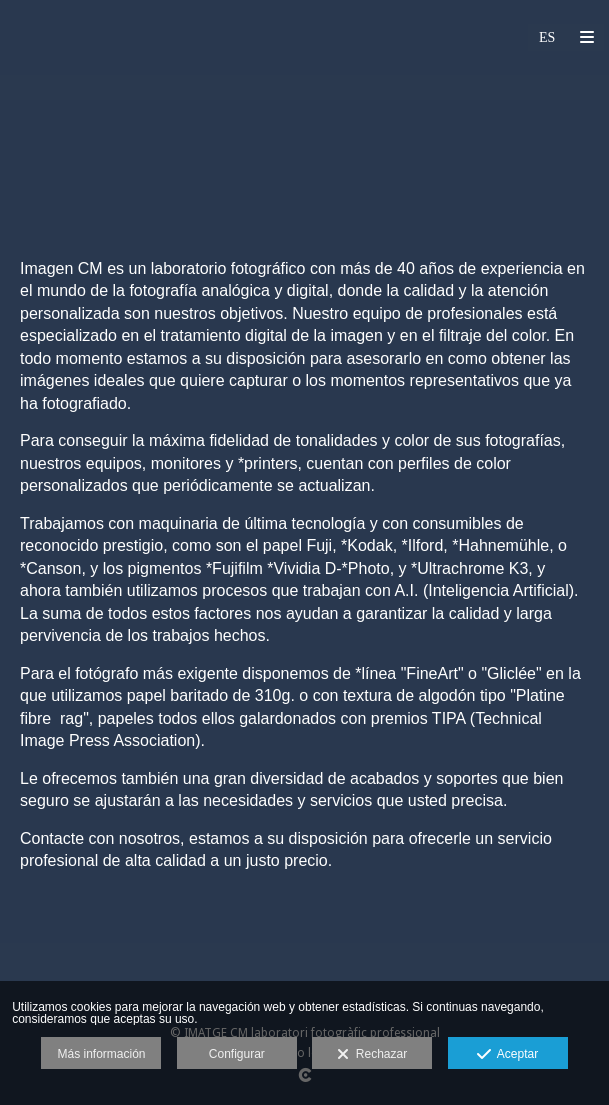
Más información (101, 1054)
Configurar (237, 1054)
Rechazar (372, 1055)
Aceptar (507, 1055)
